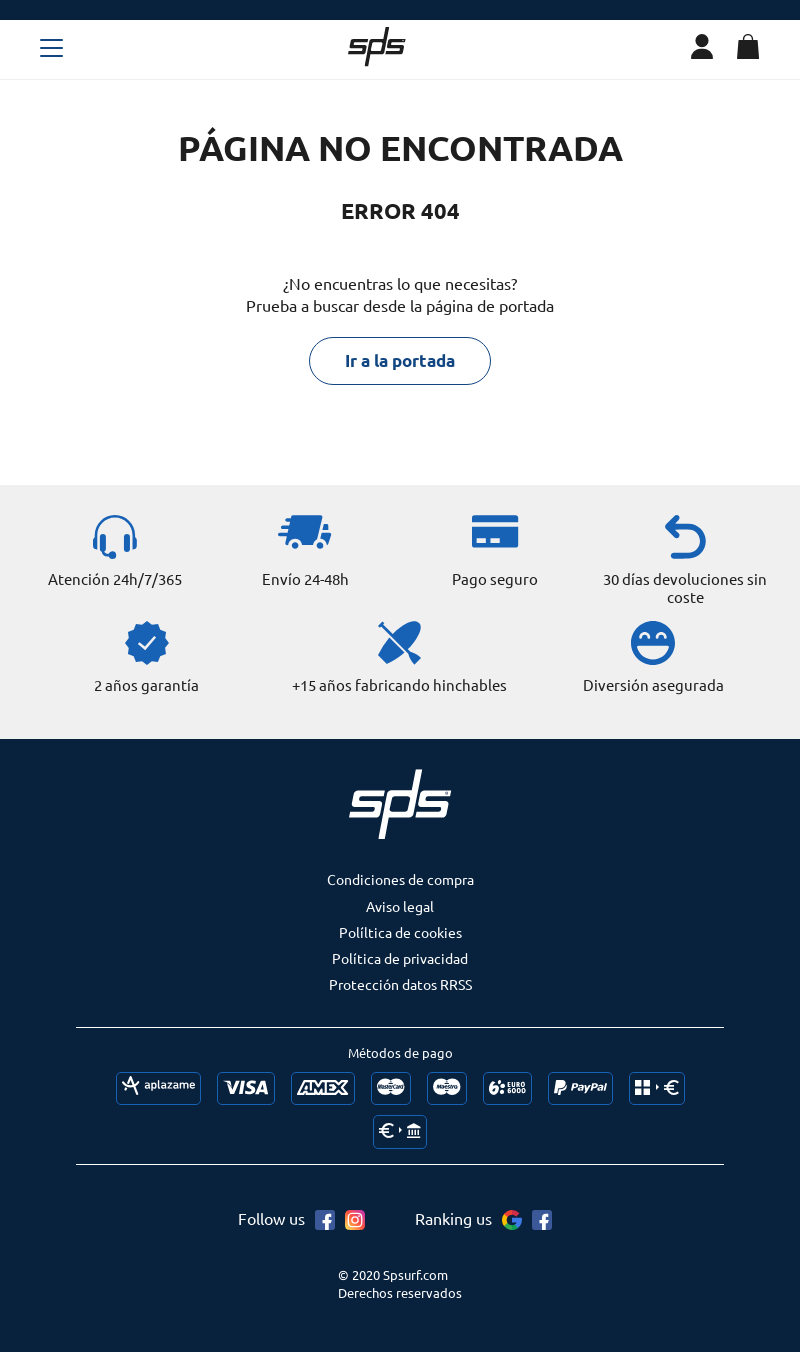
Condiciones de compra (400, 879)
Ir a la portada (400, 360)
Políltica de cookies (400, 932)
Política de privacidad (400, 958)
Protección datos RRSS (400, 984)
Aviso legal (400, 906)
